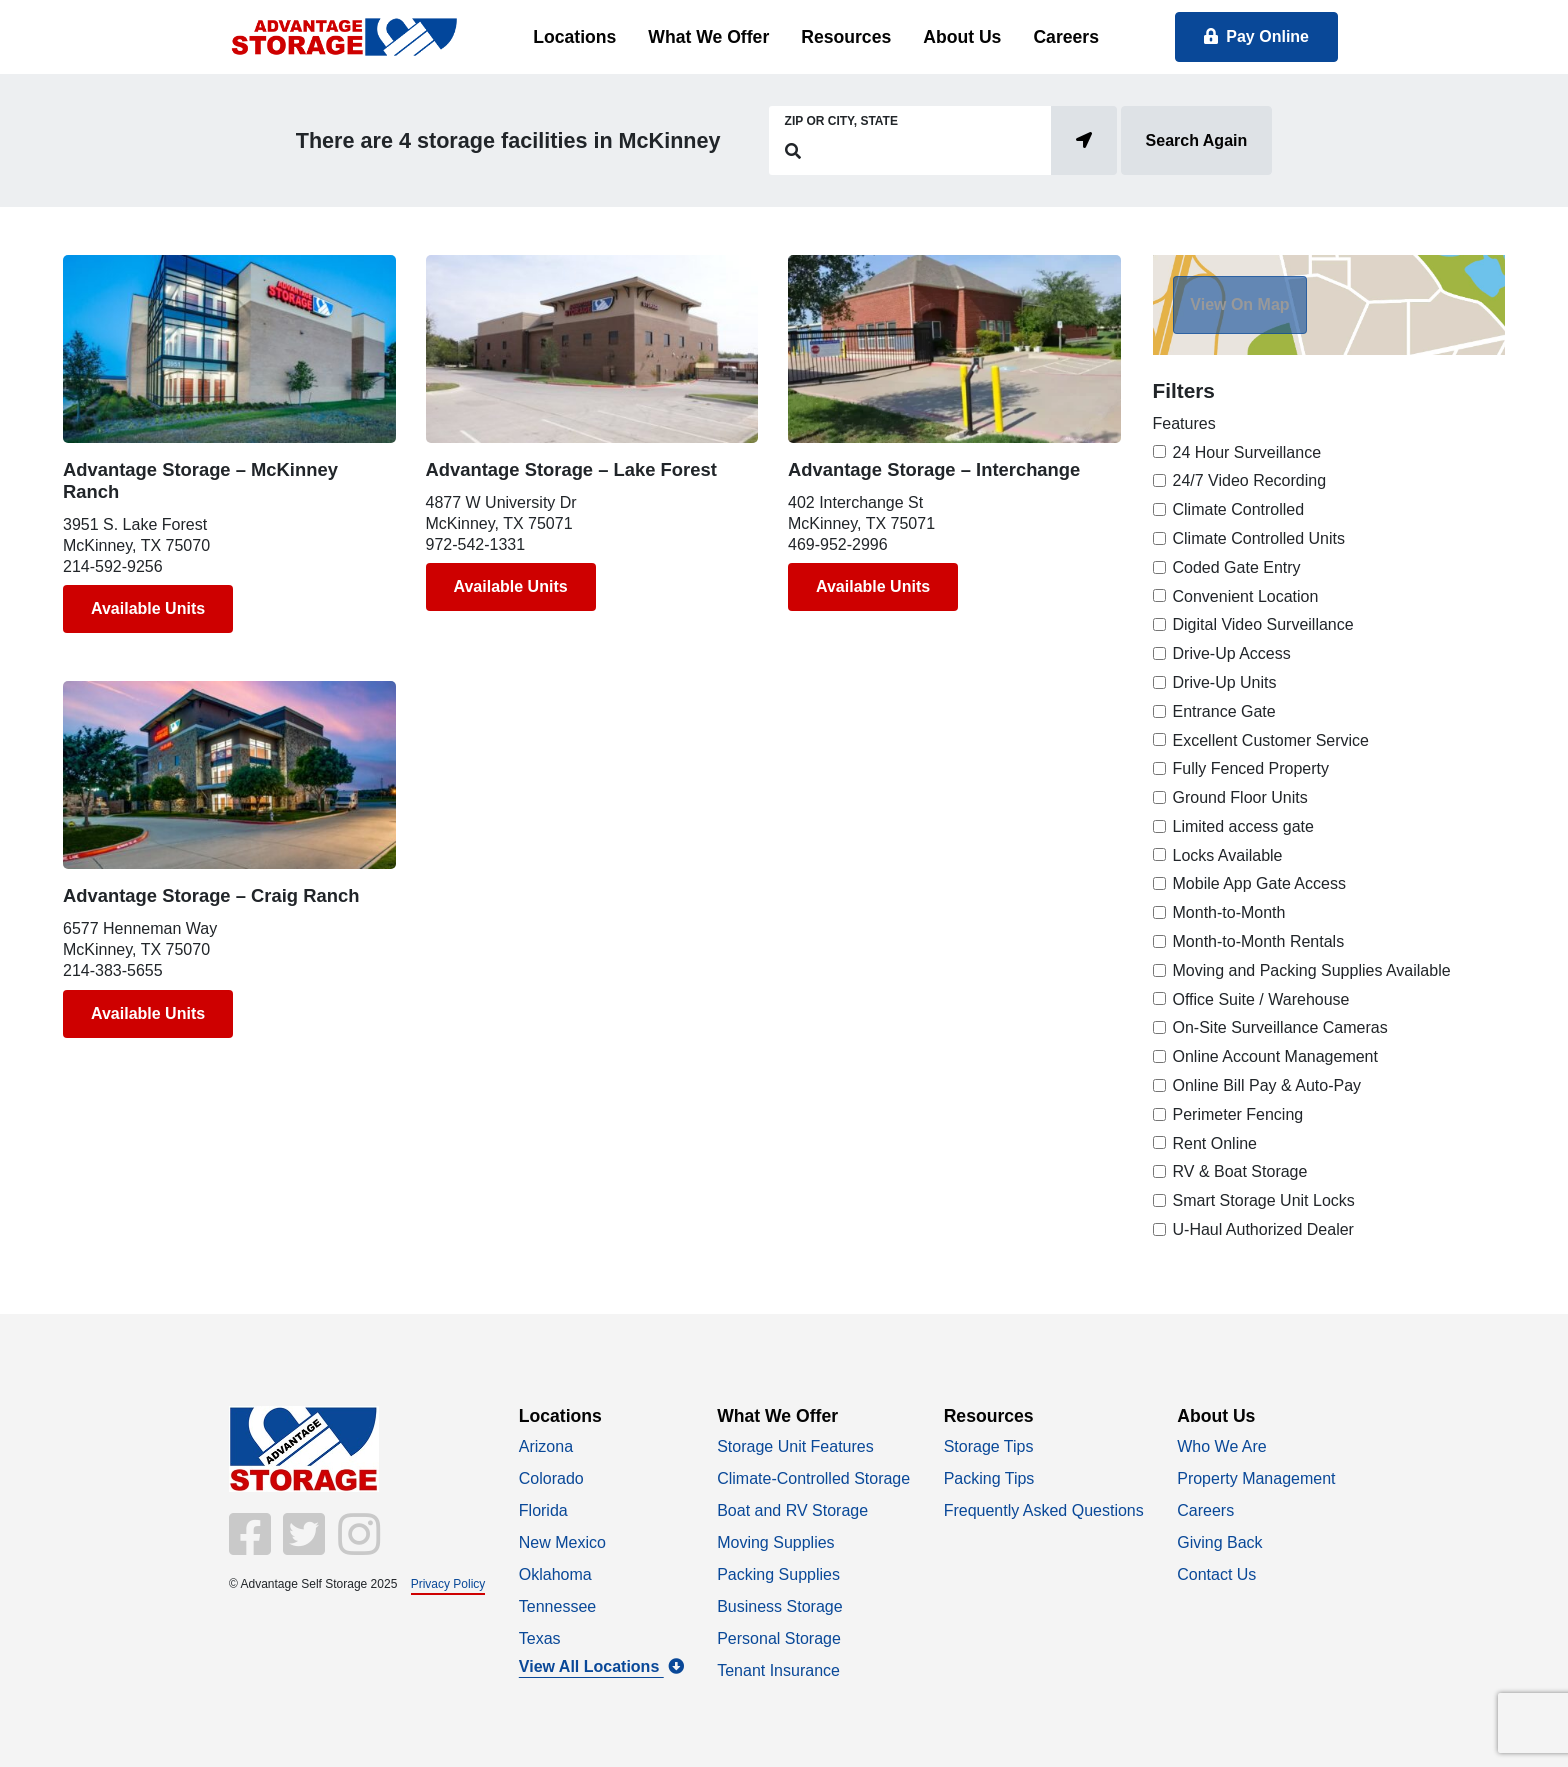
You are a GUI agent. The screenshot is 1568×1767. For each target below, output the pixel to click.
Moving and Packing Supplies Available (1312, 970)
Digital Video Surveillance (1263, 624)
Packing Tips (989, 1478)
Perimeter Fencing (1238, 1114)
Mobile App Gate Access (1259, 883)
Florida (543, 1510)
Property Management (1256, 1478)
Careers (1066, 37)
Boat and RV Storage (792, 1510)
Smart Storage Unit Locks (1264, 1200)
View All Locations (601, 1666)
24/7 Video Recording (1250, 480)
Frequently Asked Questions (1044, 1510)
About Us (962, 37)
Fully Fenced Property (1251, 768)
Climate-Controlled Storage (813, 1478)
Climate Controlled (1239, 509)
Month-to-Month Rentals (1259, 941)
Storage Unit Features (795, 1446)
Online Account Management (1275, 1056)
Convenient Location (1246, 596)
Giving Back (1219, 1542)
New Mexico (562, 1542)
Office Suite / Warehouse (1261, 999)
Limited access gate (1243, 826)
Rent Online (1215, 1143)
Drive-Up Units (1225, 682)
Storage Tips (989, 1446)
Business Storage (779, 1606)
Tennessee (557, 1606)
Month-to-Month (1229, 912)
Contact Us (1216, 1574)
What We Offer (708, 37)
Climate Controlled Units (1259, 538)
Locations (574, 37)
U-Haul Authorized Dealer (1263, 1229)
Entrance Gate (1224, 711)
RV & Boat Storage (1240, 1171)
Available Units (148, 608)
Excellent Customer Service (1271, 740)
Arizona (546, 1446)
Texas (540, 1638)
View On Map (1239, 304)
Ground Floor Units (1240, 797)
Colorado (551, 1478)
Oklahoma (555, 1574)
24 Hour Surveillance (1247, 452)
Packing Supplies (778, 1574)
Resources (846, 37)
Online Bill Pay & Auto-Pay (1267, 1085)
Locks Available (1228, 855)
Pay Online (1256, 36)
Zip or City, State (841, 121)
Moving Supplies (775, 1542)
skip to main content (10, 1)
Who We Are (1222, 1446)
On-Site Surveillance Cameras (1280, 1027)
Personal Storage (779, 1638)
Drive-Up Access (1232, 653)
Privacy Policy (448, 1584)
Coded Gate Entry (1237, 567)
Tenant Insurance (778, 1670)
